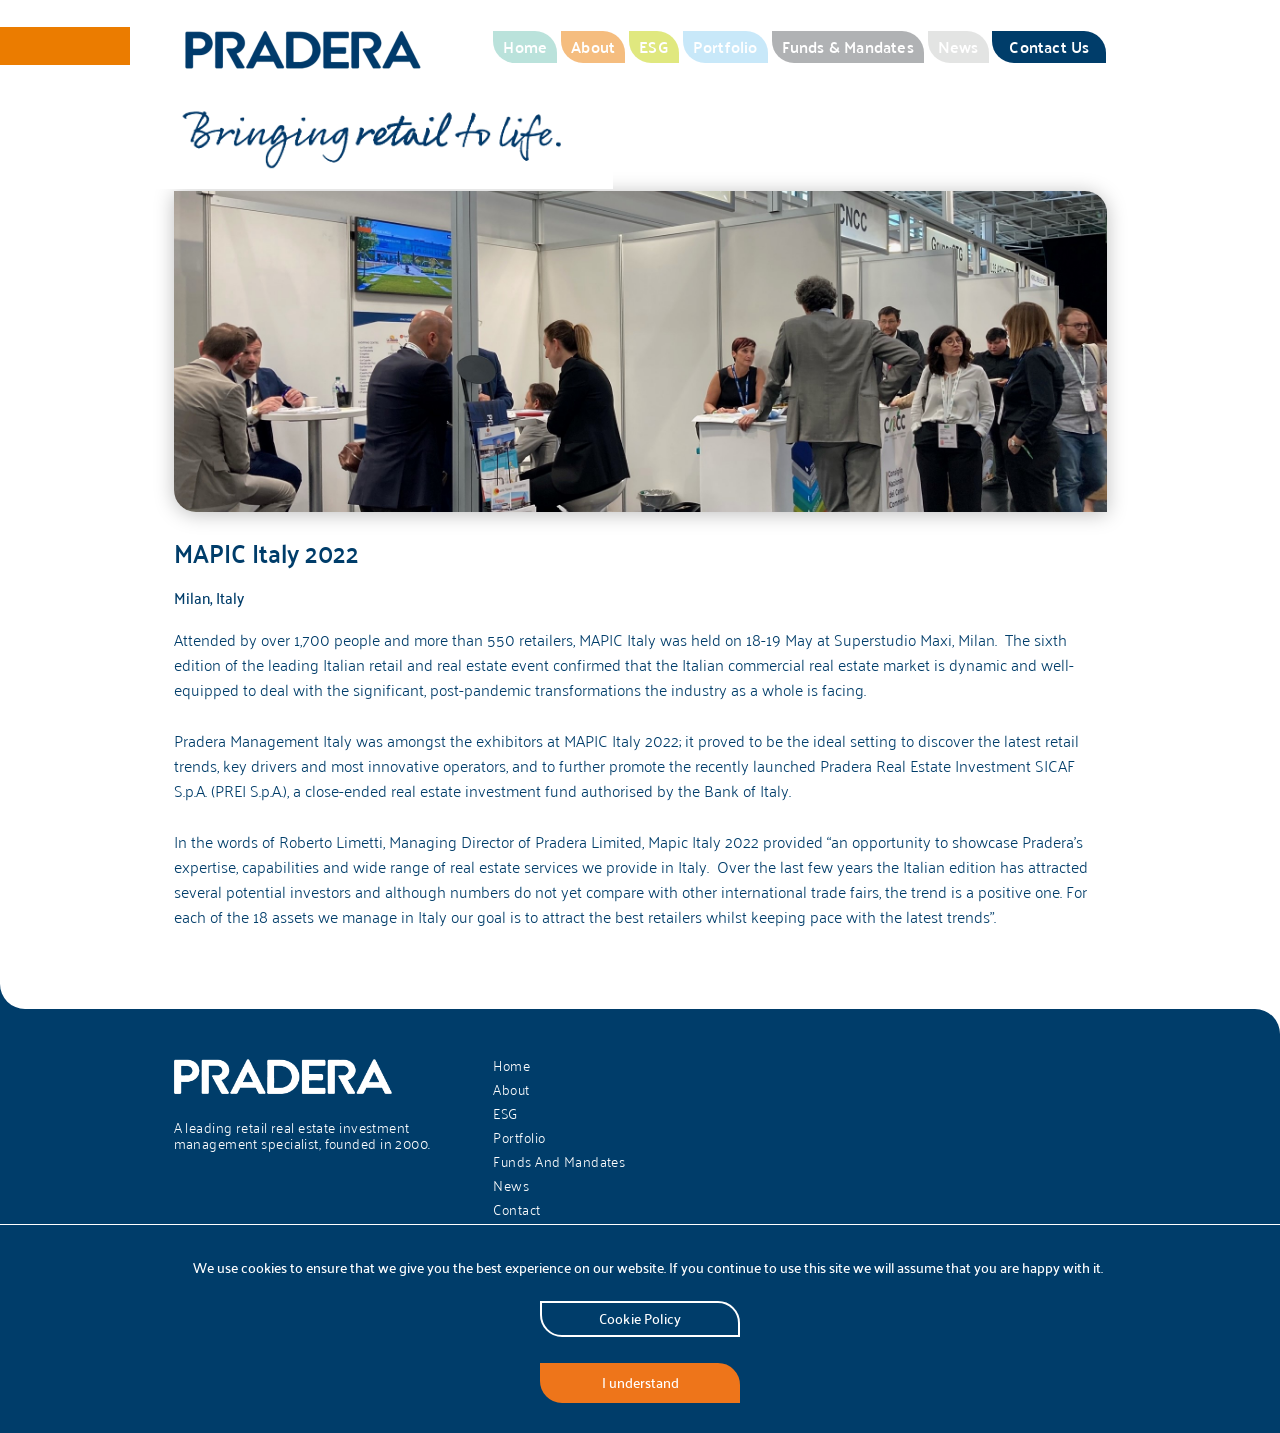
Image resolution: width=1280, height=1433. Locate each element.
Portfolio (725, 46)
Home (525, 46)
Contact (516, 1210)
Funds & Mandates (848, 46)
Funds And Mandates (559, 1162)
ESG (654, 46)
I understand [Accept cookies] (640, 1382)
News (958, 46)
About (593, 46)
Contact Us (1049, 46)
